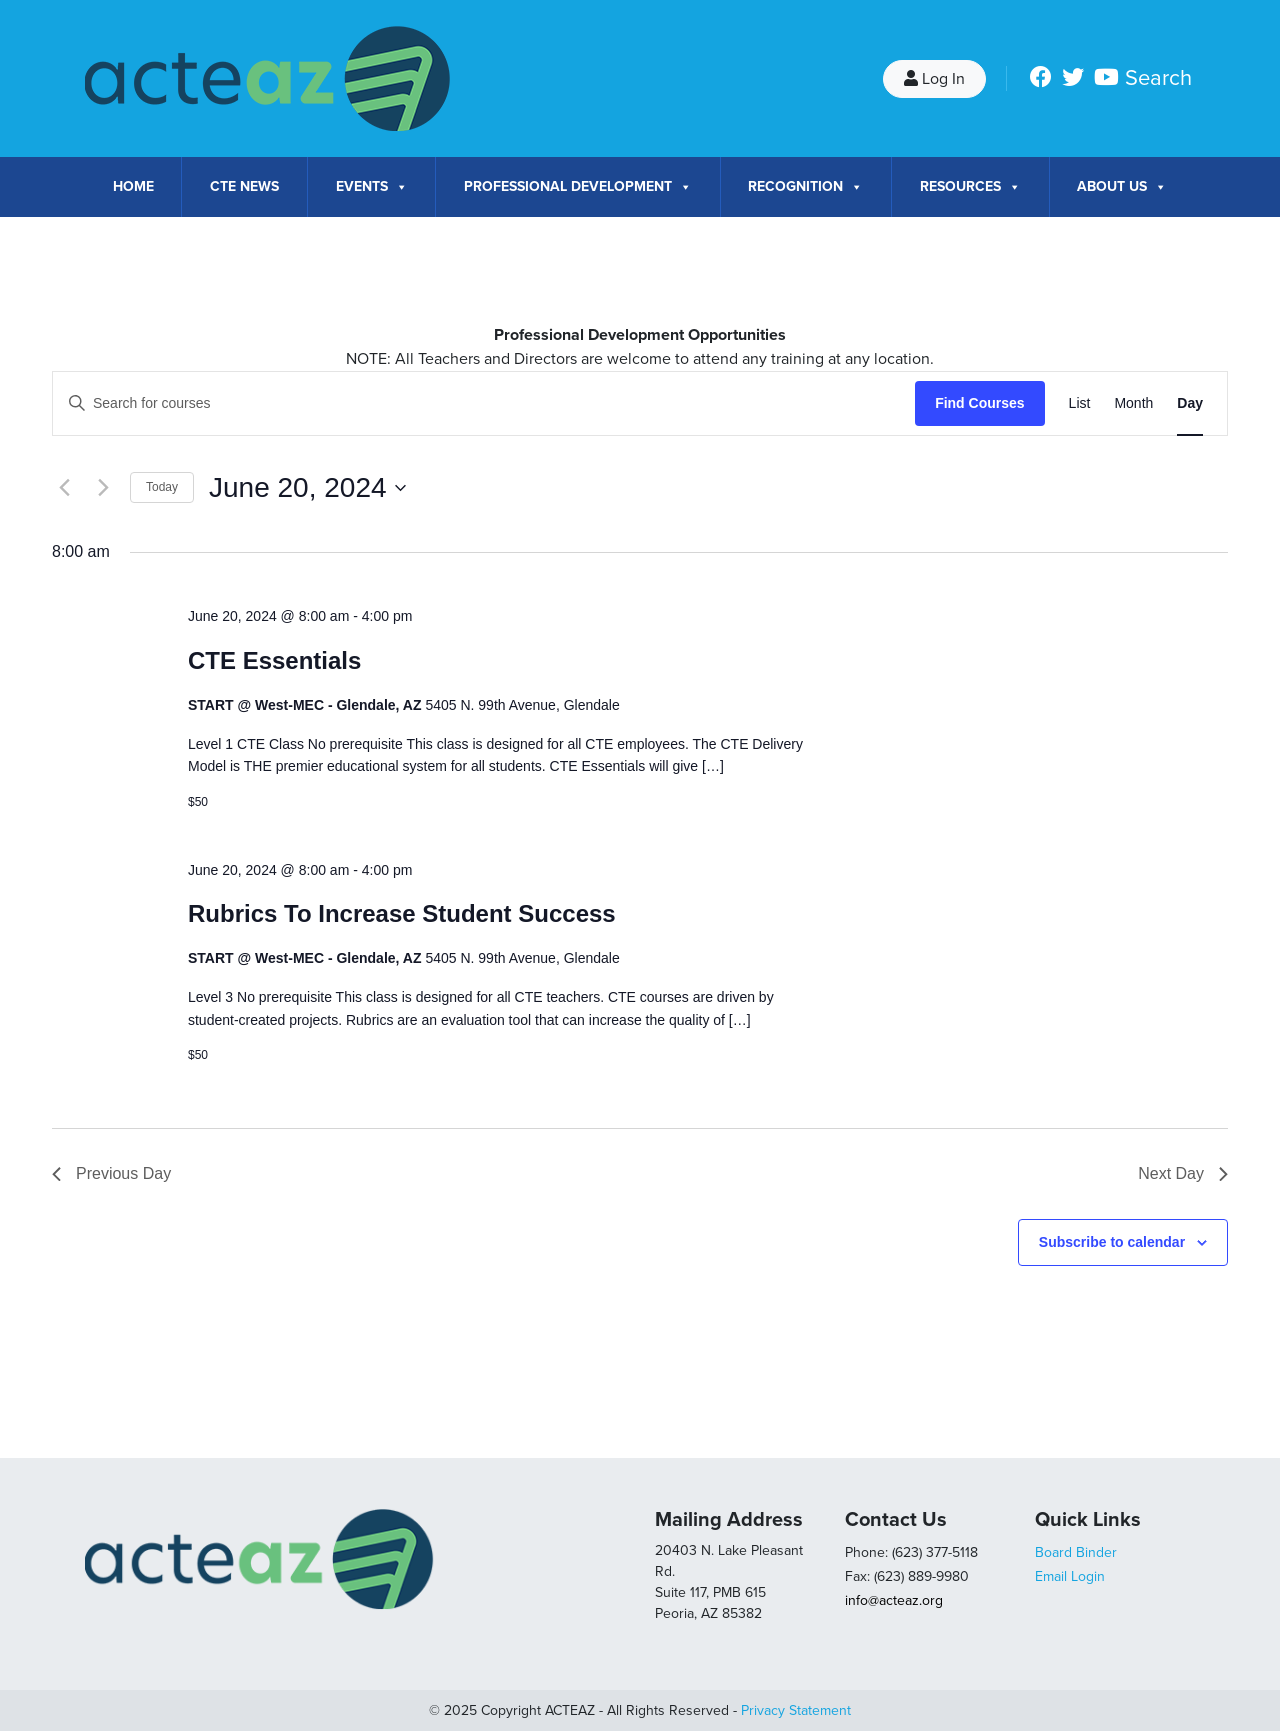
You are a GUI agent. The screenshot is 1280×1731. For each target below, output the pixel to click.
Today (162, 487)
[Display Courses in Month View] (1133, 403)
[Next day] (103, 488)
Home (133, 186)
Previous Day (111, 1173)
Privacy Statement (796, 1710)
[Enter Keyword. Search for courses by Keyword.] (484, 403)
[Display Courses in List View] (1080, 403)
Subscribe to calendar (1112, 1242)
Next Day (1183, 1173)
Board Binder (1076, 1552)
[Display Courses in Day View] (1190, 403)
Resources (970, 187)
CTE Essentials (274, 660)
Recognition (805, 187)
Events (372, 187)
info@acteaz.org (894, 1600)
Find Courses (979, 403)
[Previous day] (64, 488)
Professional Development (578, 187)
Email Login (1070, 1576)
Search (1158, 78)
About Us (1122, 187)
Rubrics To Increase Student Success (402, 913)
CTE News (244, 186)
